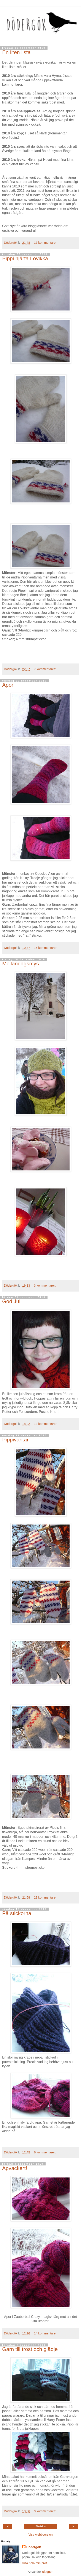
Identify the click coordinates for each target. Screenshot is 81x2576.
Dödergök (33, 2547)
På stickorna (16, 1913)
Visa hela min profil (35, 2563)
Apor (7, 685)
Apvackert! (14, 2168)
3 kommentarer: (45, 1285)
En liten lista (16, 52)
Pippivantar (15, 1439)
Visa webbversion (40, 2534)
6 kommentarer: (45, 2152)
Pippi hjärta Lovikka (25, 258)
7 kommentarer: (45, 669)
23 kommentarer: (45, 1897)
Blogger (47, 2571)
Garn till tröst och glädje (30, 2349)
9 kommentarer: (45, 2511)
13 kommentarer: (45, 1424)
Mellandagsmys (20, 963)
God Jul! (12, 1301)
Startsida (40, 2526)
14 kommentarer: (45, 2333)
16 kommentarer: (45, 242)
